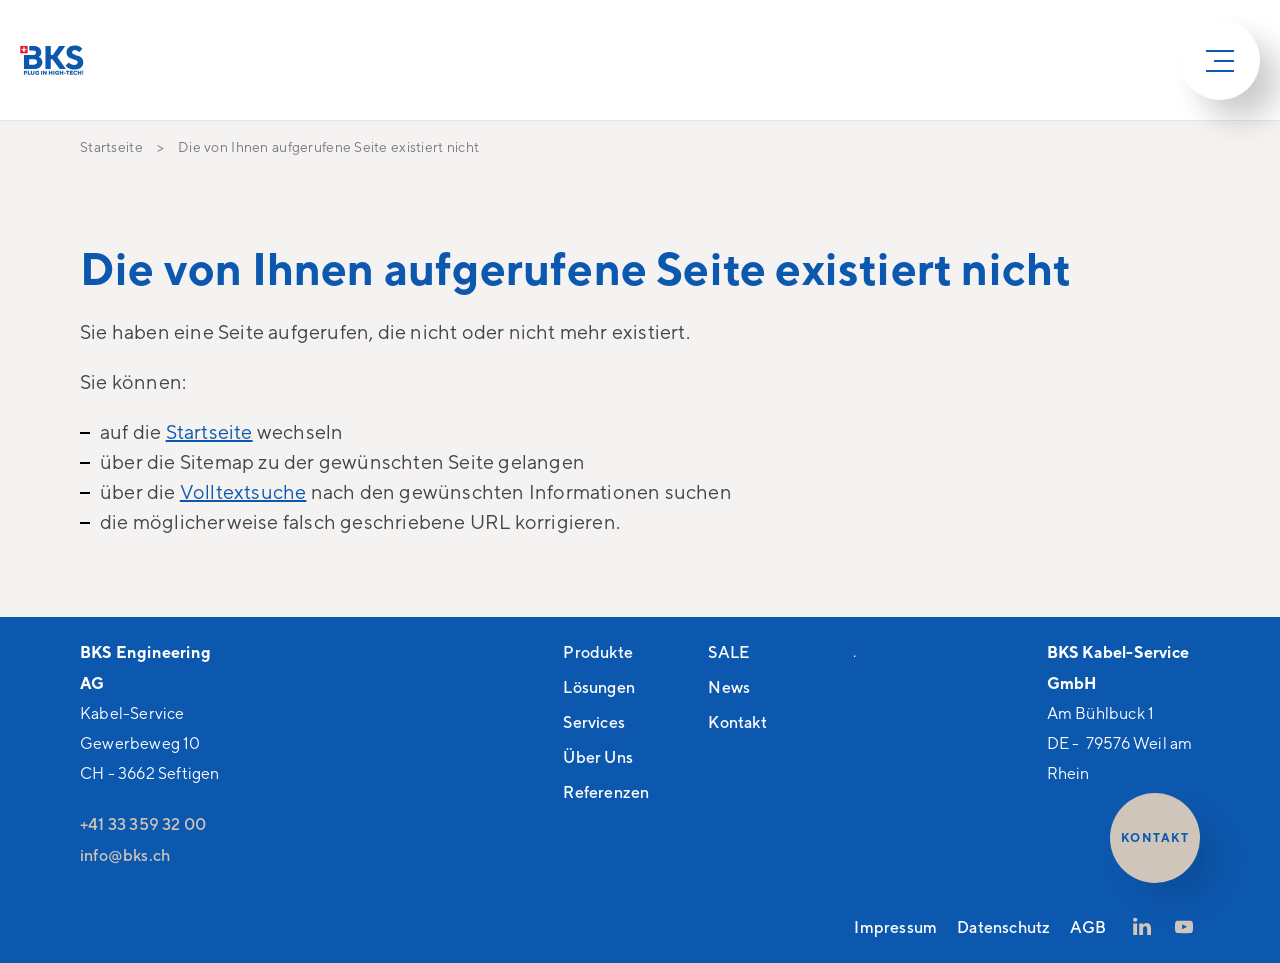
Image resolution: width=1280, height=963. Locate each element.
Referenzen (606, 792)
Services (594, 722)
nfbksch (125, 855)
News (729, 687)
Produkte (598, 652)
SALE (728, 652)
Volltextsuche (243, 491)
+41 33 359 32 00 (143, 824)
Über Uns (598, 757)
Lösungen (599, 687)
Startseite (209, 431)
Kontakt (737, 722)
